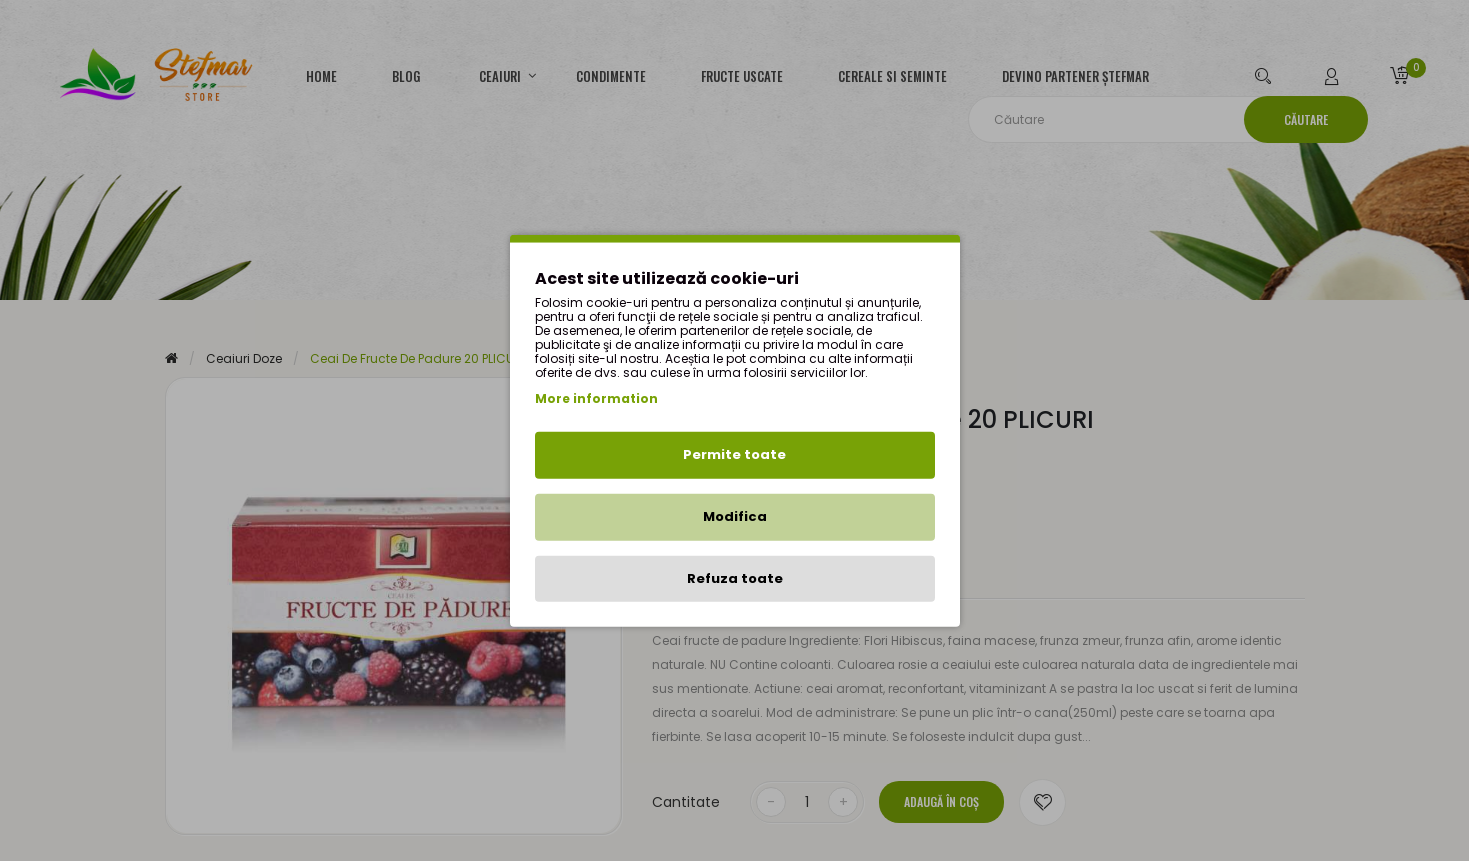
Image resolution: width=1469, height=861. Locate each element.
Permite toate (734, 454)
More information (596, 398)
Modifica (735, 516)
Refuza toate (735, 577)
